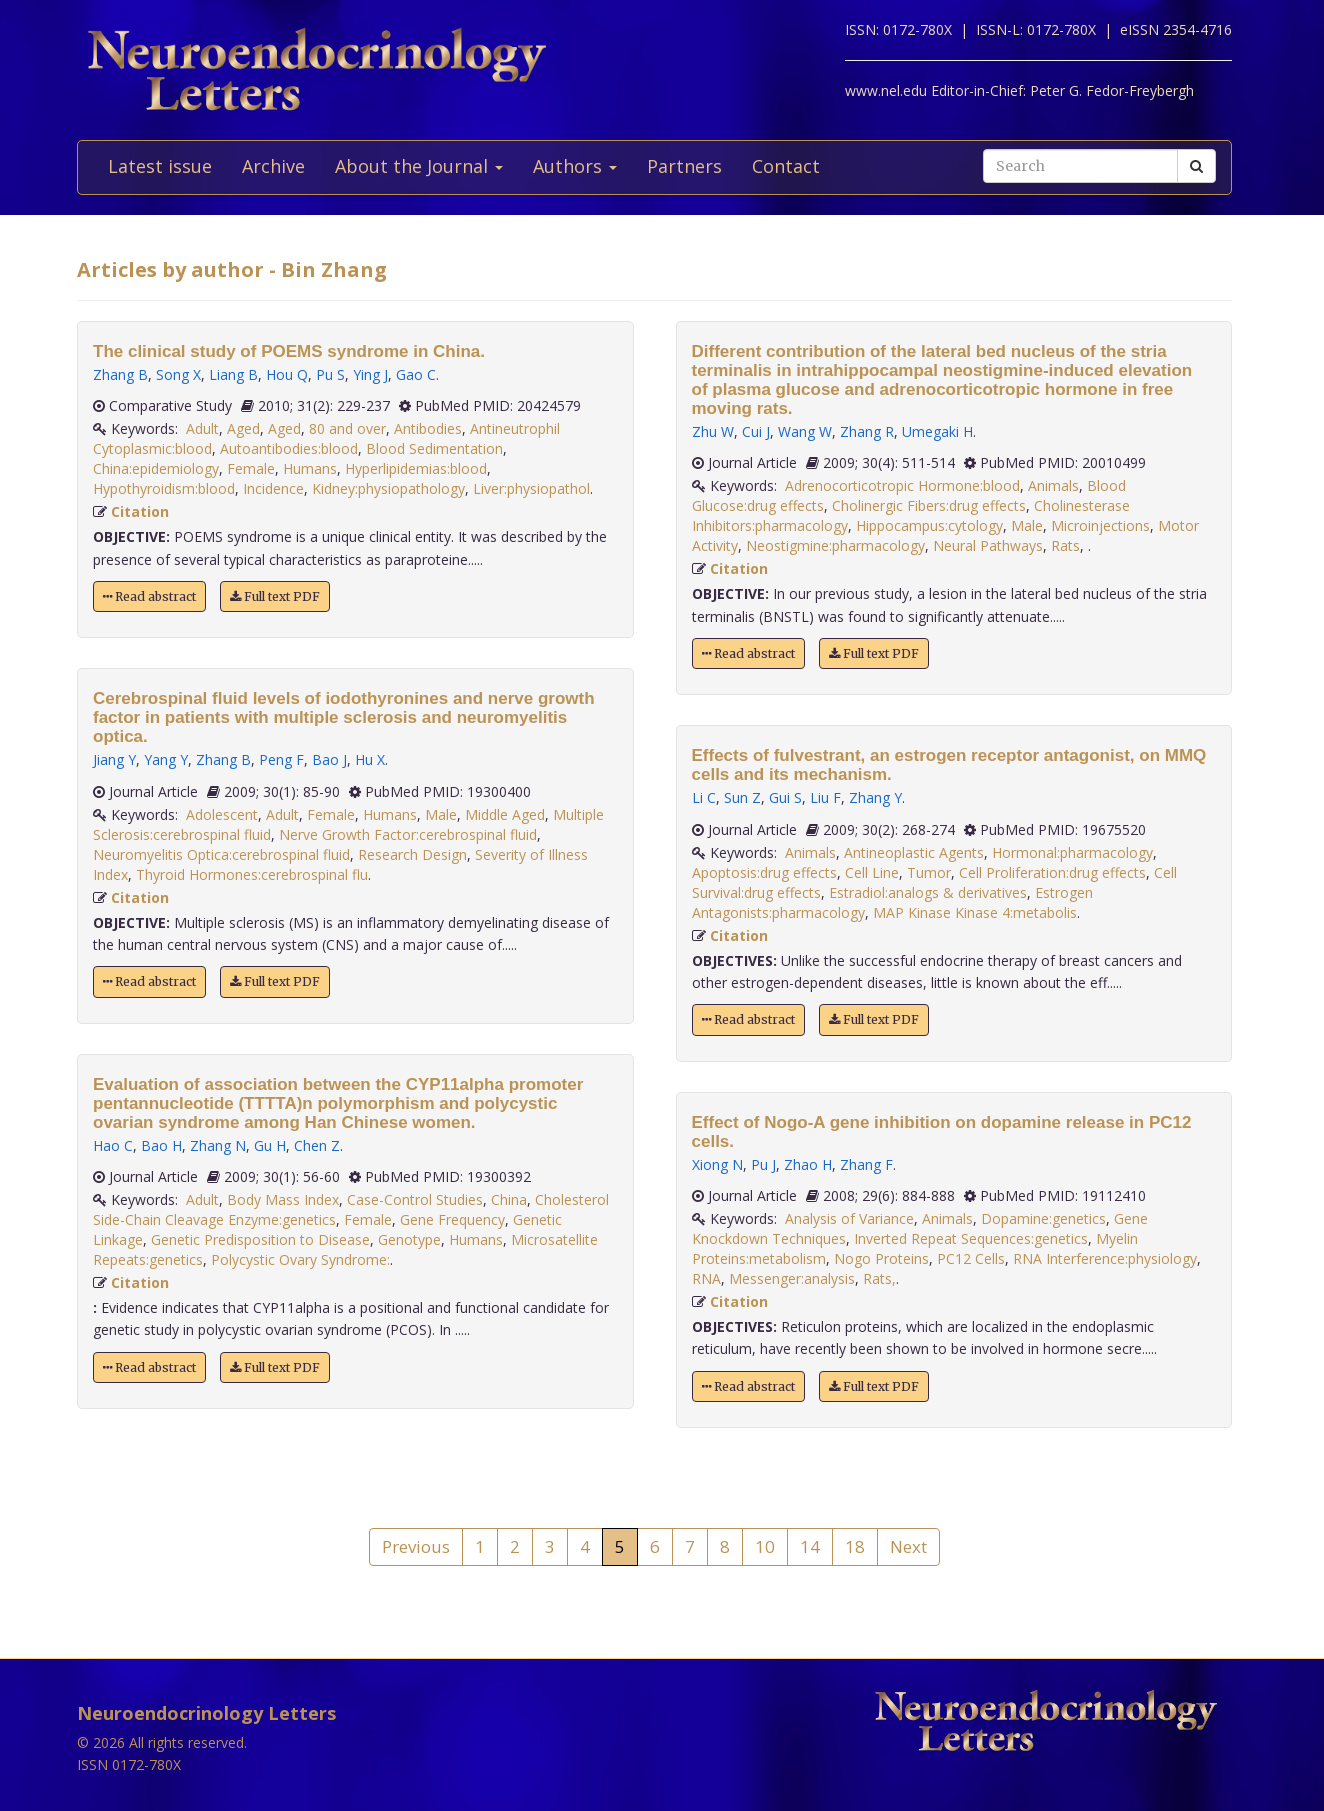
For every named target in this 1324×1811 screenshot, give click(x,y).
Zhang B (120, 374)
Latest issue (160, 166)
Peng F (281, 759)
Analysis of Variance (849, 1218)
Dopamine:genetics (1043, 1218)
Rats (1065, 545)
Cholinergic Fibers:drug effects (929, 505)
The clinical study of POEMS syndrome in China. (289, 351)
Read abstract (149, 596)
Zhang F (866, 1164)
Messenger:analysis (792, 1278)
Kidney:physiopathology (388, 488)
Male (441, 814)
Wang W (805, 431)
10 (765, 1546)
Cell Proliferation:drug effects (1052, 872)
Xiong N (717, 1164)
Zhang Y (875, 797)
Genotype (409, 1239)
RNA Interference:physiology (1105, 1258)
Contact (786, 166)
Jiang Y (114, 759)
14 (810, 1546)
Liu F (825, 797)
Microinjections (1100, 525)
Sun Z (742, 797)
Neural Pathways (988, 545)
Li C (704, 797)
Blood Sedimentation (434, 448)
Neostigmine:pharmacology (835, 545)
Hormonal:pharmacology (1072, 852)
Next (908, 1546)
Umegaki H (937, 431)
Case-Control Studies (415, 1199)
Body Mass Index (283, 1199)
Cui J (756, 431)
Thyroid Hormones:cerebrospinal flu (252, 874)
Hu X (370, 759)
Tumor (929, 872)
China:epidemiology (156, 468)
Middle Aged (505, 814)
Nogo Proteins (881, 1258)
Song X (178, 374)
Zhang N (218, 1145)
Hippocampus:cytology (929, 525)
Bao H (161, 1145)
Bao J (329, 759)
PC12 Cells (971, 1258)
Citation (140, 511)
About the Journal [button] (419, 166)
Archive (273, 166)
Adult (202, 428)
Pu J (763, 1164)
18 (855, 1546)
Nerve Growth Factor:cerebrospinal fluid (408, 834)
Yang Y (166, 759)
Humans (310, 468)
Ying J (370, 374)
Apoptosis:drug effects (764, 872)
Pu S (330, 374)
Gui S (785, 797)
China (509, 1199)
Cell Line (872, 872)
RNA (706, 1278)
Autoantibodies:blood (289, 448)
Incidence (273, 488)
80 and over (347, 428)
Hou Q (287, 374)
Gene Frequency (452, 1219)
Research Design (412, 854)
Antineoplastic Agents (914, 852)
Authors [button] (575, 166)
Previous (416, 1546)
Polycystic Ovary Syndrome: (300, 1259)
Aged (243, 428)
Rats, (879, 1278)
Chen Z (317, 1145)
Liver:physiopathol (531, 488)
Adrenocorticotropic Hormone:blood (902, 485)
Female (251, 468)
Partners (684, 166)
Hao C (113, 1145)
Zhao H (808, 1164)
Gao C (416, 374)
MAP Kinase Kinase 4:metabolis (975, 912)
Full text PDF (275, 596)
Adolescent (222, 814)
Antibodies (428, 428)
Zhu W (713, 431)
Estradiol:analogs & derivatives (928, 892)
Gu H (270, 1145)
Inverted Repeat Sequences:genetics (971, 1238)
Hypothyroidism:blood (164, 488)
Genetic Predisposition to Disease (260, 1239)
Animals (1053, 485)
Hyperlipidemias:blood (416, 468)
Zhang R (867, 431)
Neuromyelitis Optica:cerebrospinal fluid (221, 854)
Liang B (233, 374)
